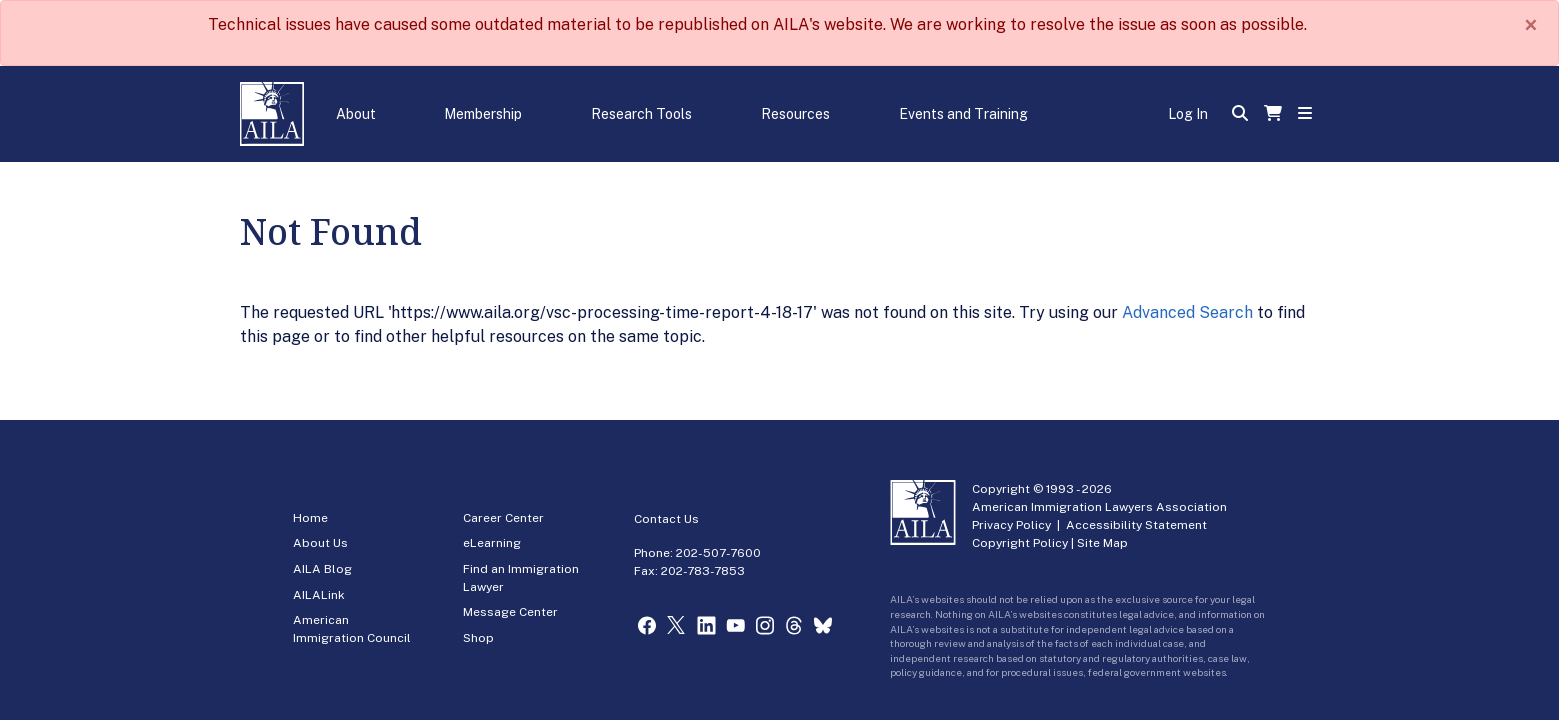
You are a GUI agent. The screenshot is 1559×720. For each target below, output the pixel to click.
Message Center (510, 612)
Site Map (1102, 543)
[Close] (1531, 25)
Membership (483, 114)
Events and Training (963, 114)
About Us (320, 543)
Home (310, 518)
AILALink (319, 595)
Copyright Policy (1020, 543)
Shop (478, 638)
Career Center (503, 518)
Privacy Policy (1011, 525)
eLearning (492, 543)
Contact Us (666, 519)
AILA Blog (322, 569)
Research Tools (641, 114)
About (356, 114)
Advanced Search (1187, 312)
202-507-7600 (718, 553)
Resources (795, 114)
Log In (1188, 114)
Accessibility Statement (1136, 525)
